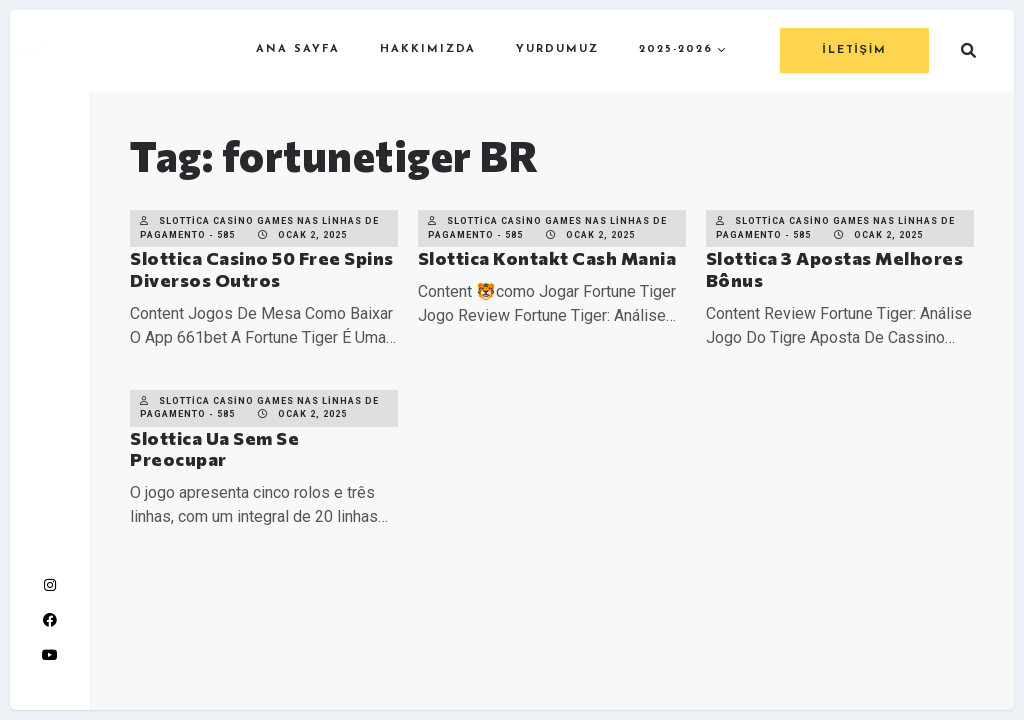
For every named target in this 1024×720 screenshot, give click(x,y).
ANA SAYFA (298, 49)
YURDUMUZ (557, 49)
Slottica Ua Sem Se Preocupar (214, 449)
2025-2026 (676, 49)
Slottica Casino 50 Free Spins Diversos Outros (262, 269)
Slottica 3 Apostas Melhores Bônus (835, 269)
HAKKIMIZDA (428, 49)
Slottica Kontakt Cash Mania (547, 258)
